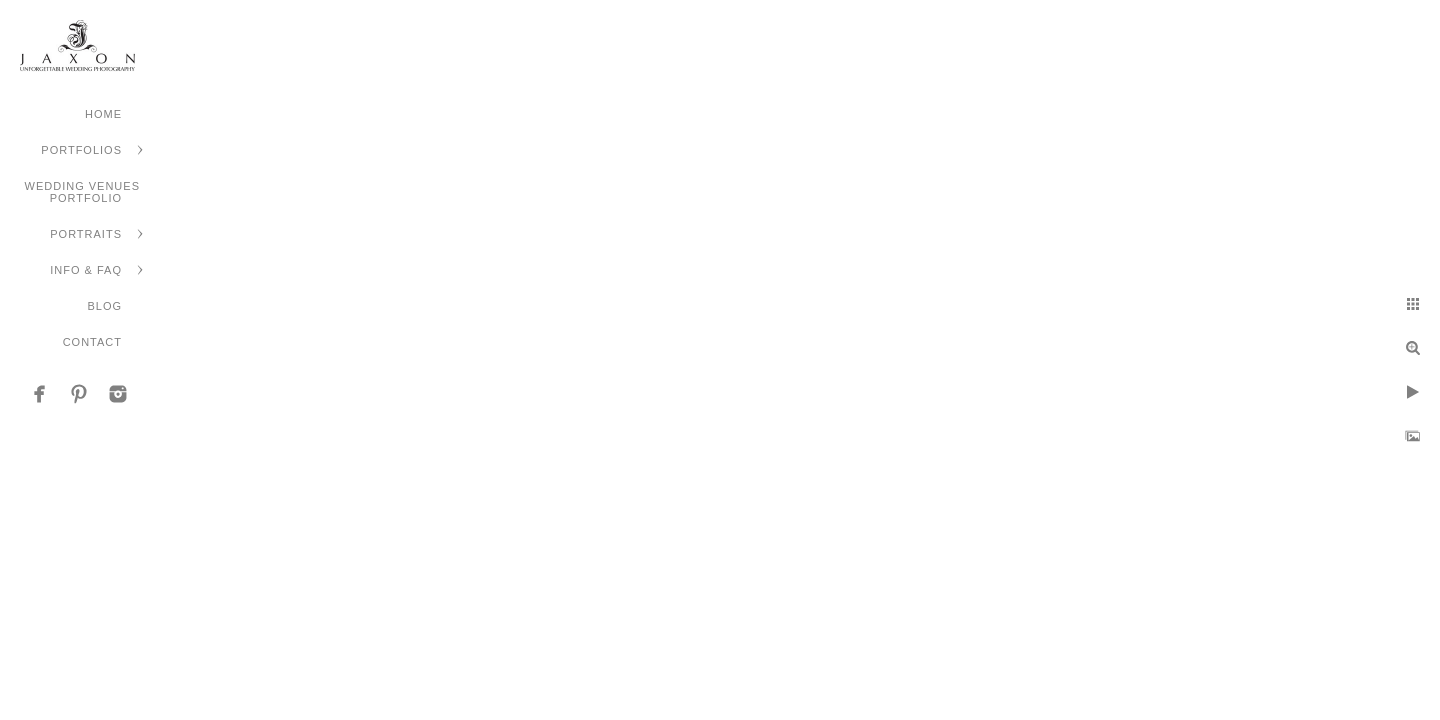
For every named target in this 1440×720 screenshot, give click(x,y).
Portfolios (81, 150)
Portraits (86, 234)
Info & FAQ (86, 270)
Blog (104, 306)
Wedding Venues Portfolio (82, 192)
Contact (92, 342)
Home (103, 114)
